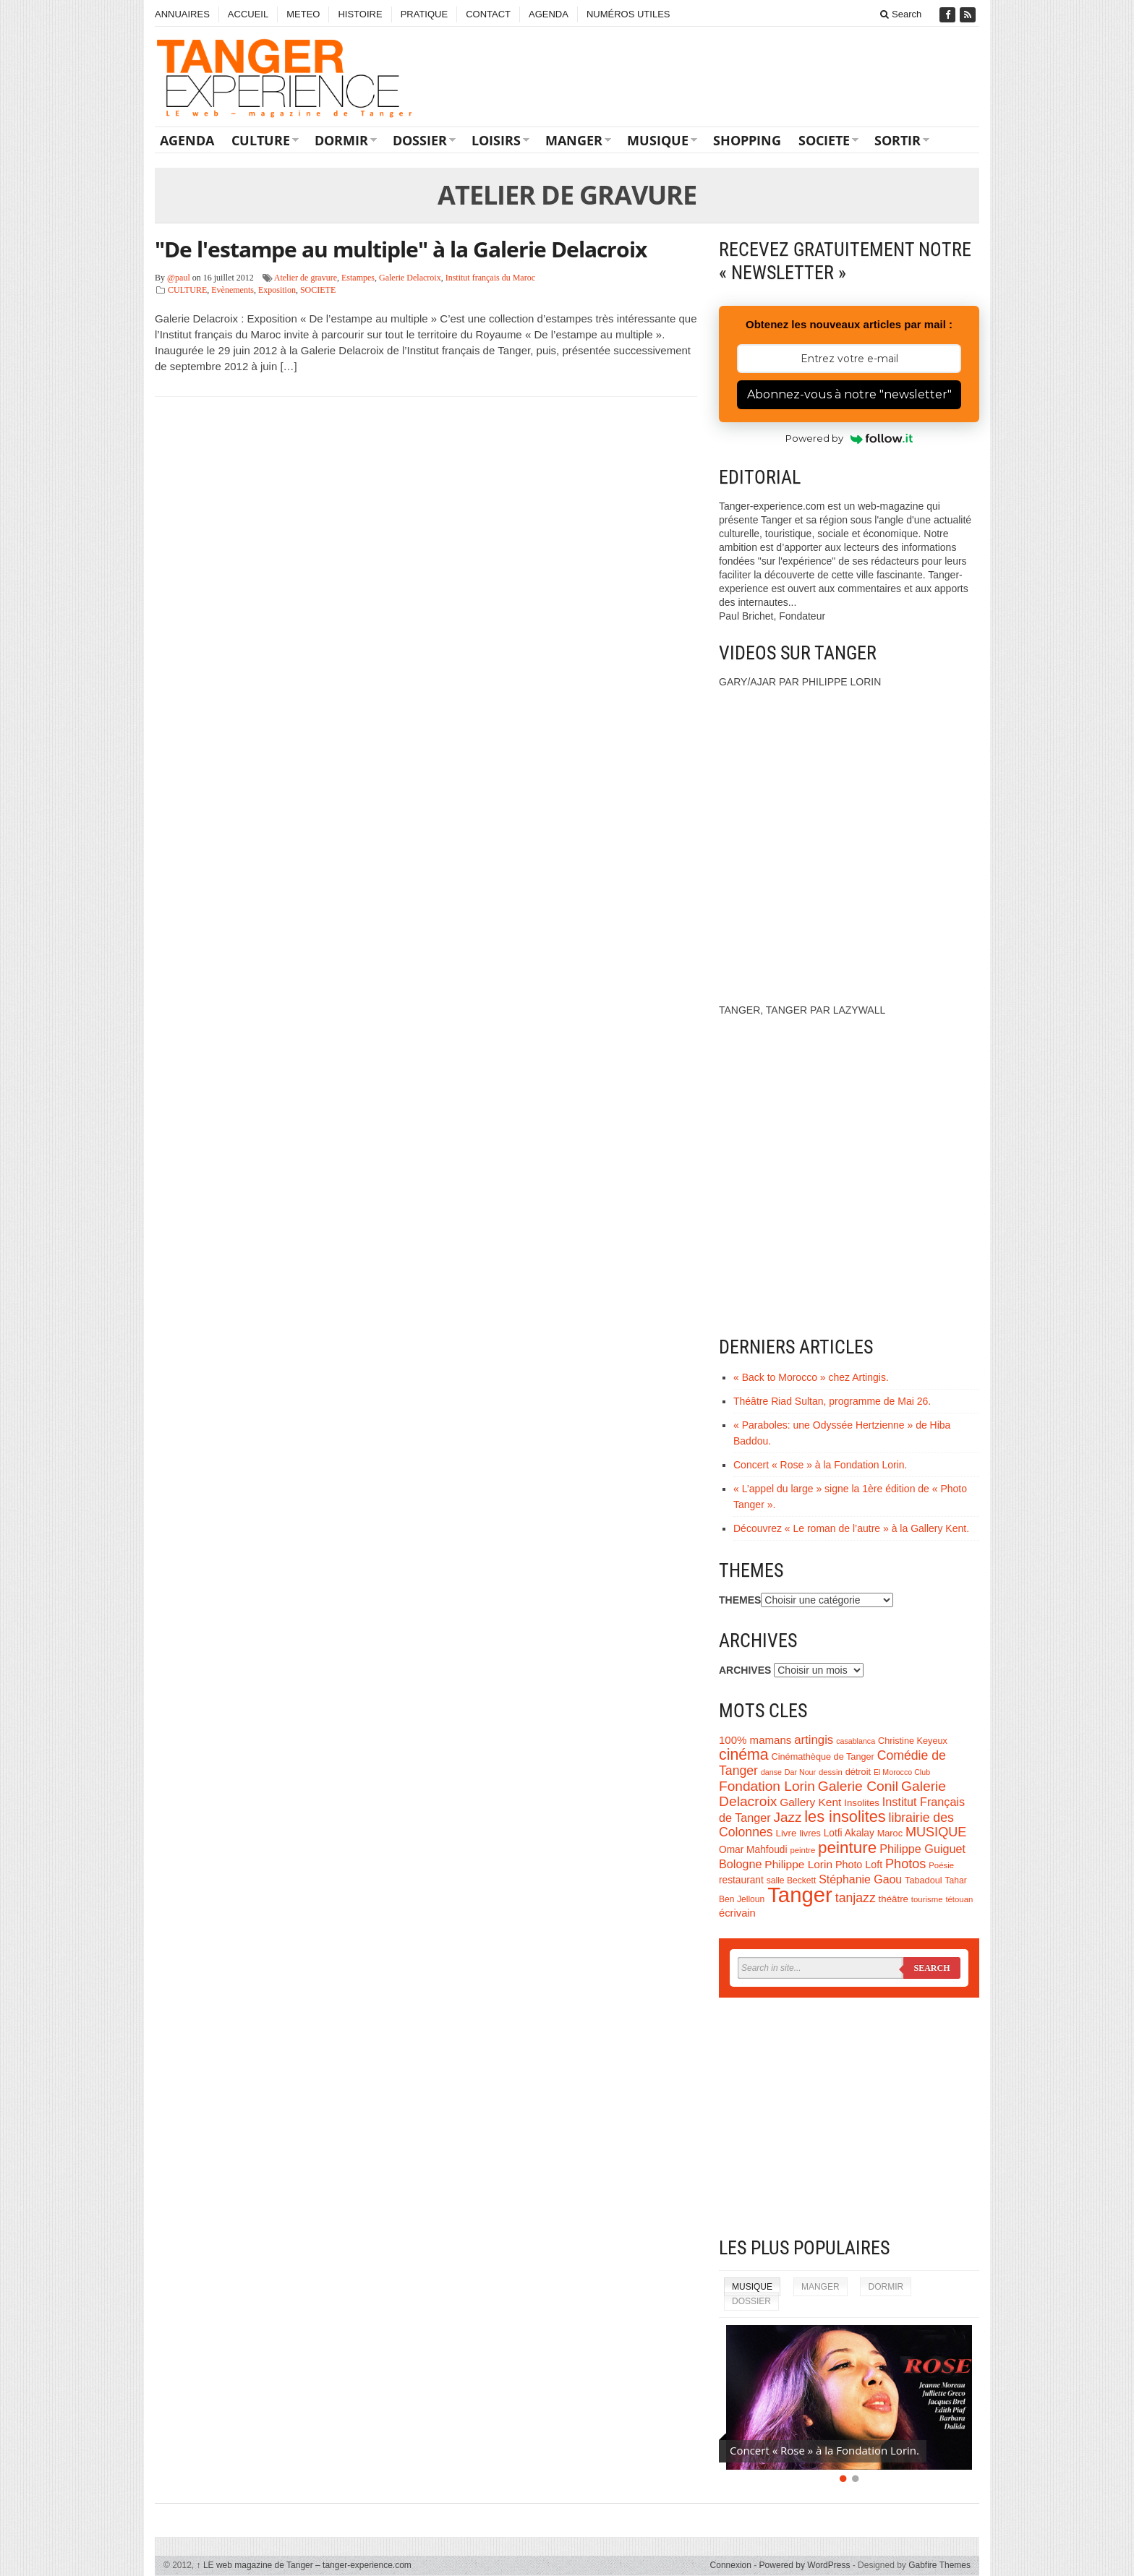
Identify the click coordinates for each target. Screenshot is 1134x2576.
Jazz (788, 1817)
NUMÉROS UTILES (628, 14)
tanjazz (855, 1898)
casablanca (855, 1741)
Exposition (277, 290)
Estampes (358, 278)
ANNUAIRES (182, 14)
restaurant (741, 1880)
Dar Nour (800, 1772)
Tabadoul (923, 1880)
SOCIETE (824, 140)
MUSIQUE (657, 140)
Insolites (861, 1802)
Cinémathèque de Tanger (823, 1757)
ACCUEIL (248, 14)
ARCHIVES (745, 1670)
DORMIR (341, 140)
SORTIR (897, 140)
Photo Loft (858, 1864)
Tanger (799, 1895)
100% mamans (755, 1740)
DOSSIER (420, 140)
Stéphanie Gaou (860, 1879)
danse (771, 1772)
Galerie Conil (858, 1786)
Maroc (890, 1833)
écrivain (737, 1913)
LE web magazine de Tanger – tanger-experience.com (304, 2565)
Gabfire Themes (939, 2565)
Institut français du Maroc (490, 278)
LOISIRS (496, 140)
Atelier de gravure (305, 278)
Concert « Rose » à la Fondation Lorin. (820, 1465)
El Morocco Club (902, 1772)
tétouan (959, 1899)
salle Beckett (792, 1880)
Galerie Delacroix (410, 278)
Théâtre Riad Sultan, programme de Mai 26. (832, 1401)
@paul (178, 278)
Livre (786, 1833)
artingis (813, 1740)
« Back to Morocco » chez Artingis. (811, 1377)
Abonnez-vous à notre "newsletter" (849, 394)
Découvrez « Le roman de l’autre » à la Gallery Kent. (851, 1528)
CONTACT (488, 14)
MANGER (573, 140)
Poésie (941, 1865)
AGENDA (548, 14)
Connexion (730, 2565)
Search (900, 14)
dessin (831, 1772)
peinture (847, 1848)
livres (810, 1833)
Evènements (232, 290)
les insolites (844, 1816)
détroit (858, 1772)
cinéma (744, 1754)
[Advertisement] (849, 2117)
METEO (303, 14)
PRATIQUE (424, 14)
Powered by (849, 438)
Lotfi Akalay (849, 1833)
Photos (905, 1864)
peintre (802, 1850)
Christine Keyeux (912, 1741)
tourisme (927, 1899)
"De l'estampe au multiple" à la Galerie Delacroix (401, 249)
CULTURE (260, 140)
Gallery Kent (810, 1802)
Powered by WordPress (804, 2565)
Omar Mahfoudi (753, 1849)
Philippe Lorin (798, 1864)
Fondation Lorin (767, 1786)
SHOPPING (747, 140)
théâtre (893, 1899)
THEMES (740, 1600)
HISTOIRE (360, 14)
